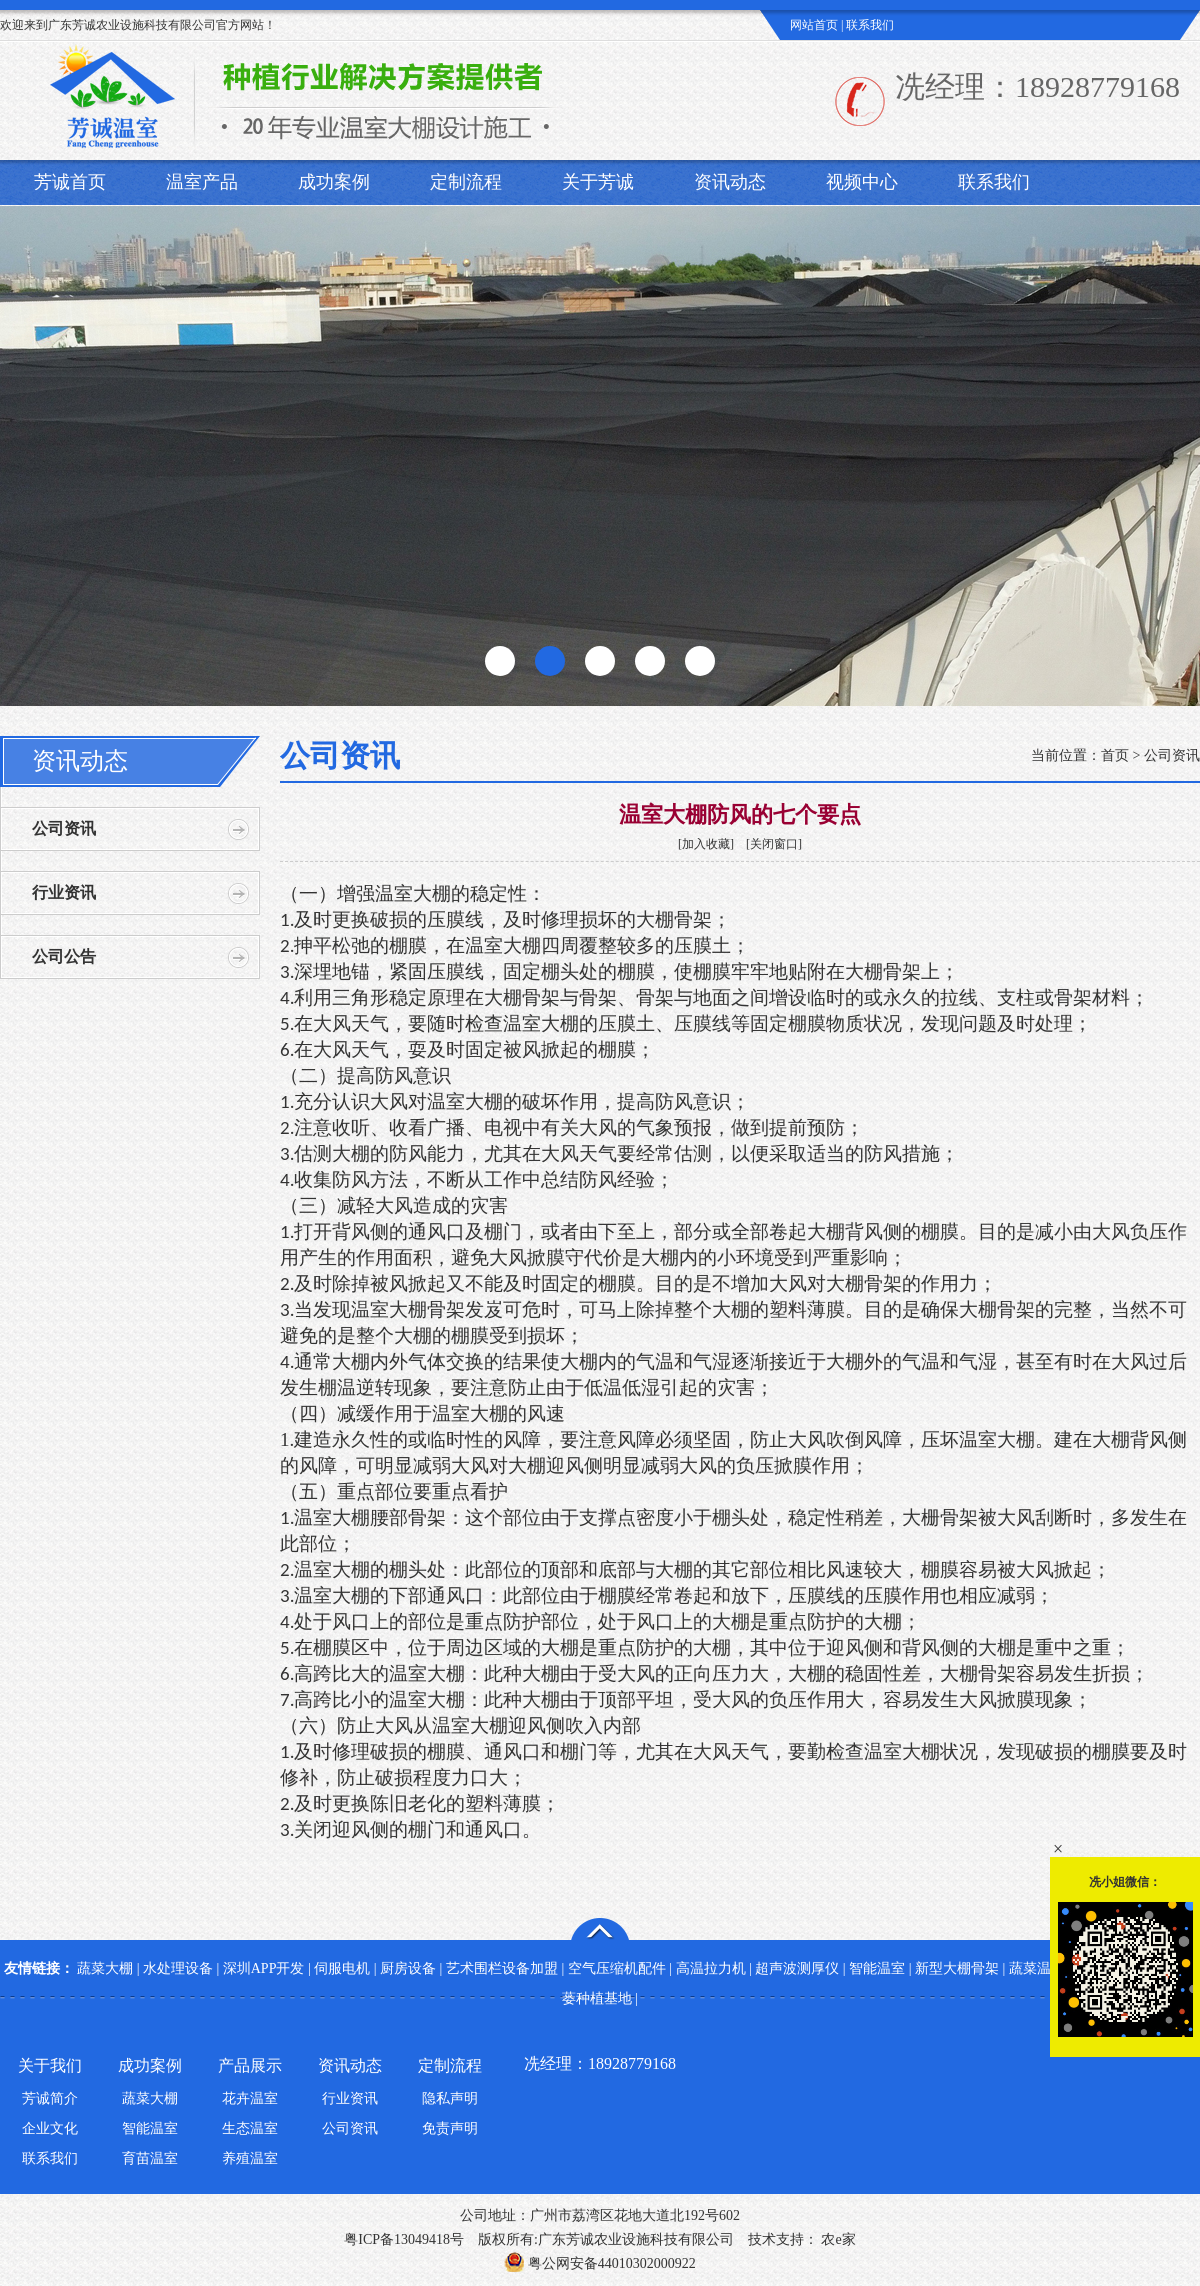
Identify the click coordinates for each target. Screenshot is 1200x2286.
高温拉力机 (711, 1968)
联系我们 (870, 25)
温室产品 (202, 182)
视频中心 (862, 182)
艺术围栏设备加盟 (502, 1968)
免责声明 (450, 2128)
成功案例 (334, 182)
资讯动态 (730, 182)
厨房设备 (408, 1968)
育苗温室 (150, 2158)
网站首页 (814, 25)
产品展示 (250, 2065)
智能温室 (877, 1968)
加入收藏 (706, 844)
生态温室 (250, 2128)
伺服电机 (342, 1968)
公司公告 (64, 956)
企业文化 (50, 2128)
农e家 (837, 2239)
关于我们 (50, 2065)
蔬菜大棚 (105, 1968)
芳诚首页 (70, 182)
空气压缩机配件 (617, 1968)
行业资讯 (64, 892)
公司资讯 (64, 828)
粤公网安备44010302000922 (600, 2263)
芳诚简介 (50, 2098)
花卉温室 (250, 2098)
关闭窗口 (774, 844)
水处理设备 (178, 1968)
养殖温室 (250, 2158)
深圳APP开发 (264, 1968)
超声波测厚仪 (797, 1968)
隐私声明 (450, 2098)
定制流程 (466, 182)
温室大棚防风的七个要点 (740, 814)
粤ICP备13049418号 (404, 2239)
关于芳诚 (598, 182)
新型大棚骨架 (957, 1968)
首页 (1115, 755)
